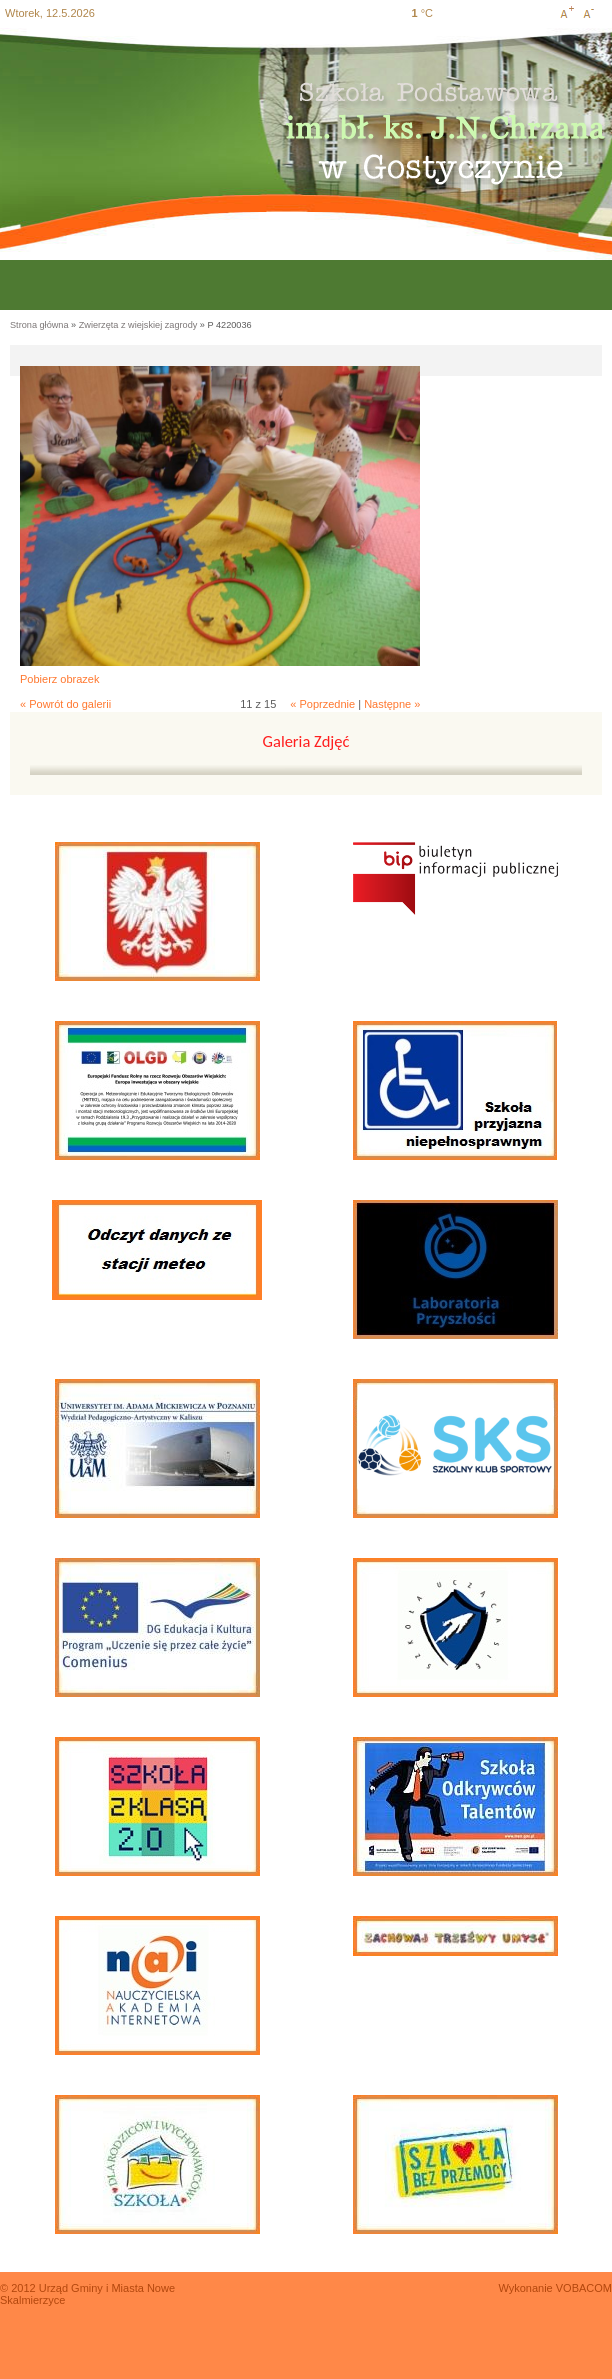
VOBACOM (584, 2288)
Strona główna (39, 325)
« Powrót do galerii (65, 704)
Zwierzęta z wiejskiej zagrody (138, 325)
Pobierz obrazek (60, 679)
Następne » (392, 704)
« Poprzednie (322, 704)
